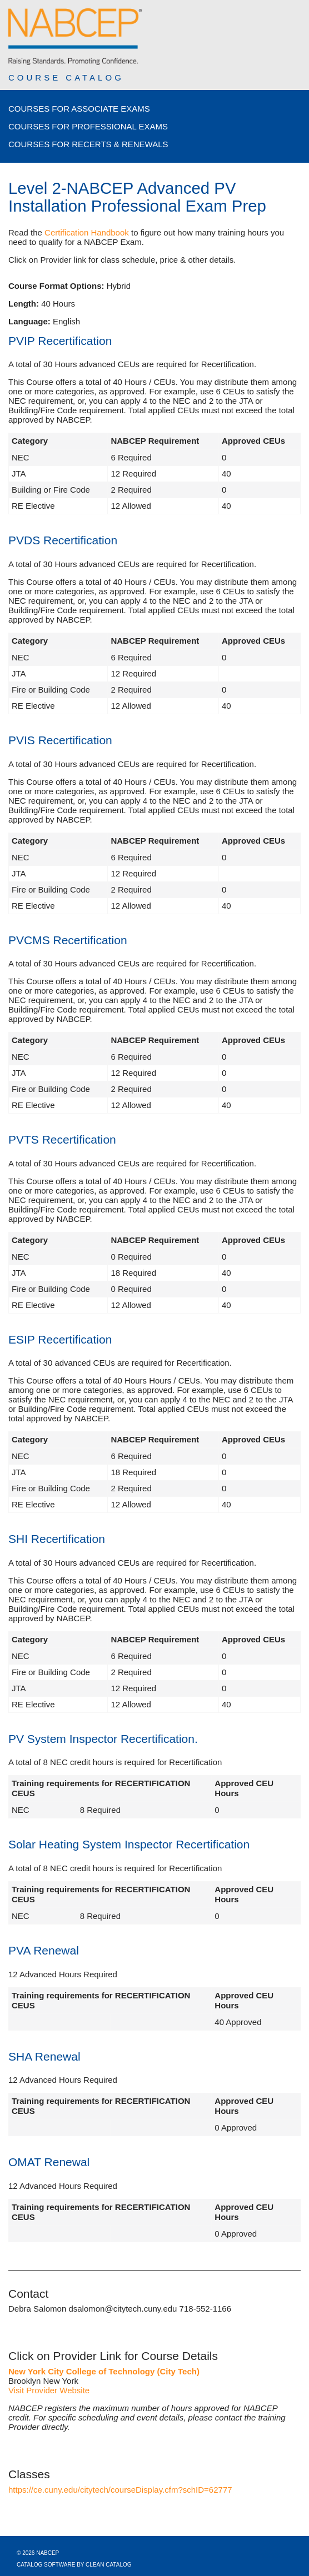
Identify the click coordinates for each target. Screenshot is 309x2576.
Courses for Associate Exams (79, 108)
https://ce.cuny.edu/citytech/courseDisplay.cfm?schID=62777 (120, 2489)
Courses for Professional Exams (88, 126)
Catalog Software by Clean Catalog (74, 2565)
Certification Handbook (86, 232)
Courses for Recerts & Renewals (88, 144)
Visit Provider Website (48, 2390)
